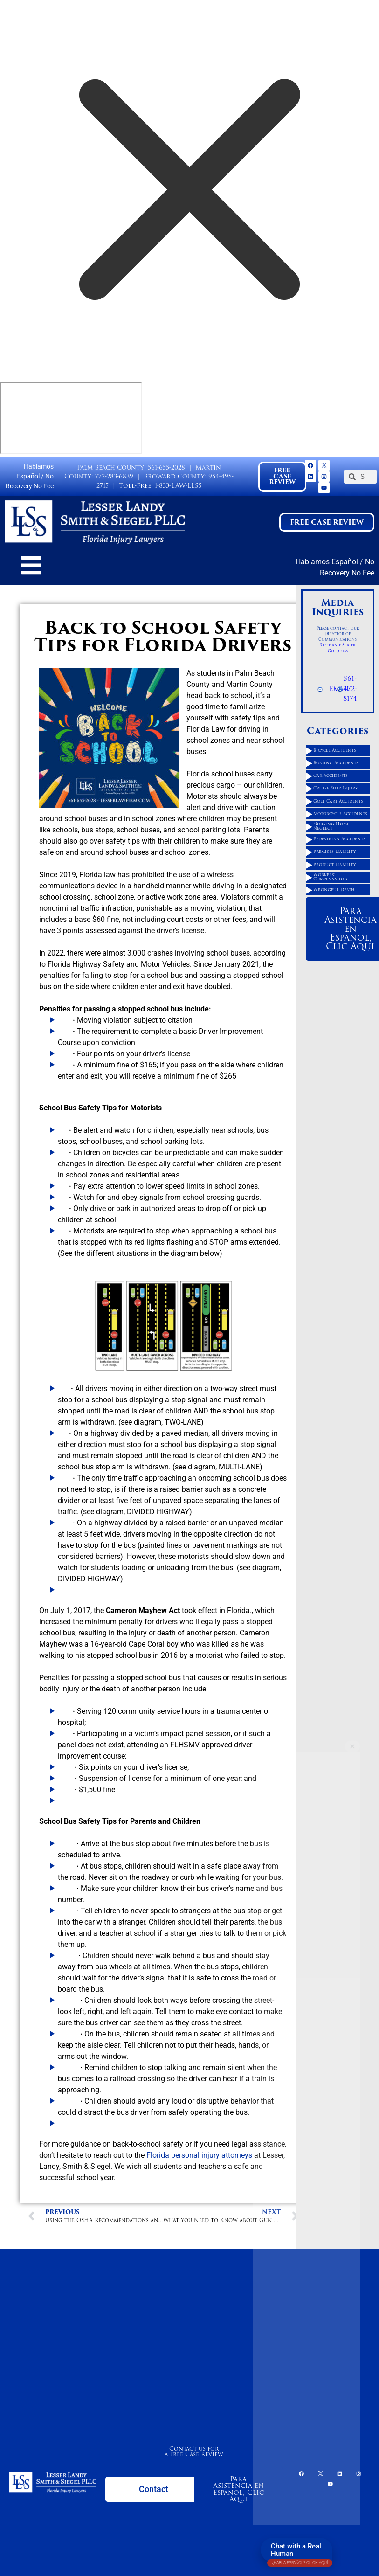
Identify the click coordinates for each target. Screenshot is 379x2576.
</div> (71, 418)
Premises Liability (334, 851)
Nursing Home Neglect (331, 826)
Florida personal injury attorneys (199, 2155)
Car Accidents (330, 775)
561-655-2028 (166, 467)
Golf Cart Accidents (338, 801)
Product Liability (334, 864)
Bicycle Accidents (334, 750)
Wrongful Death (334, 889)
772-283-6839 (114, 476)
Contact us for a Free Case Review (194, 2451)
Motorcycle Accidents (340, 813)
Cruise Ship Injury (335, 788)
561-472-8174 (350, 688)
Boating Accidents (335, 763)
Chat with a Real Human (299, 2552)
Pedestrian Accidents (339, 839)
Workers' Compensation (330, 877)
